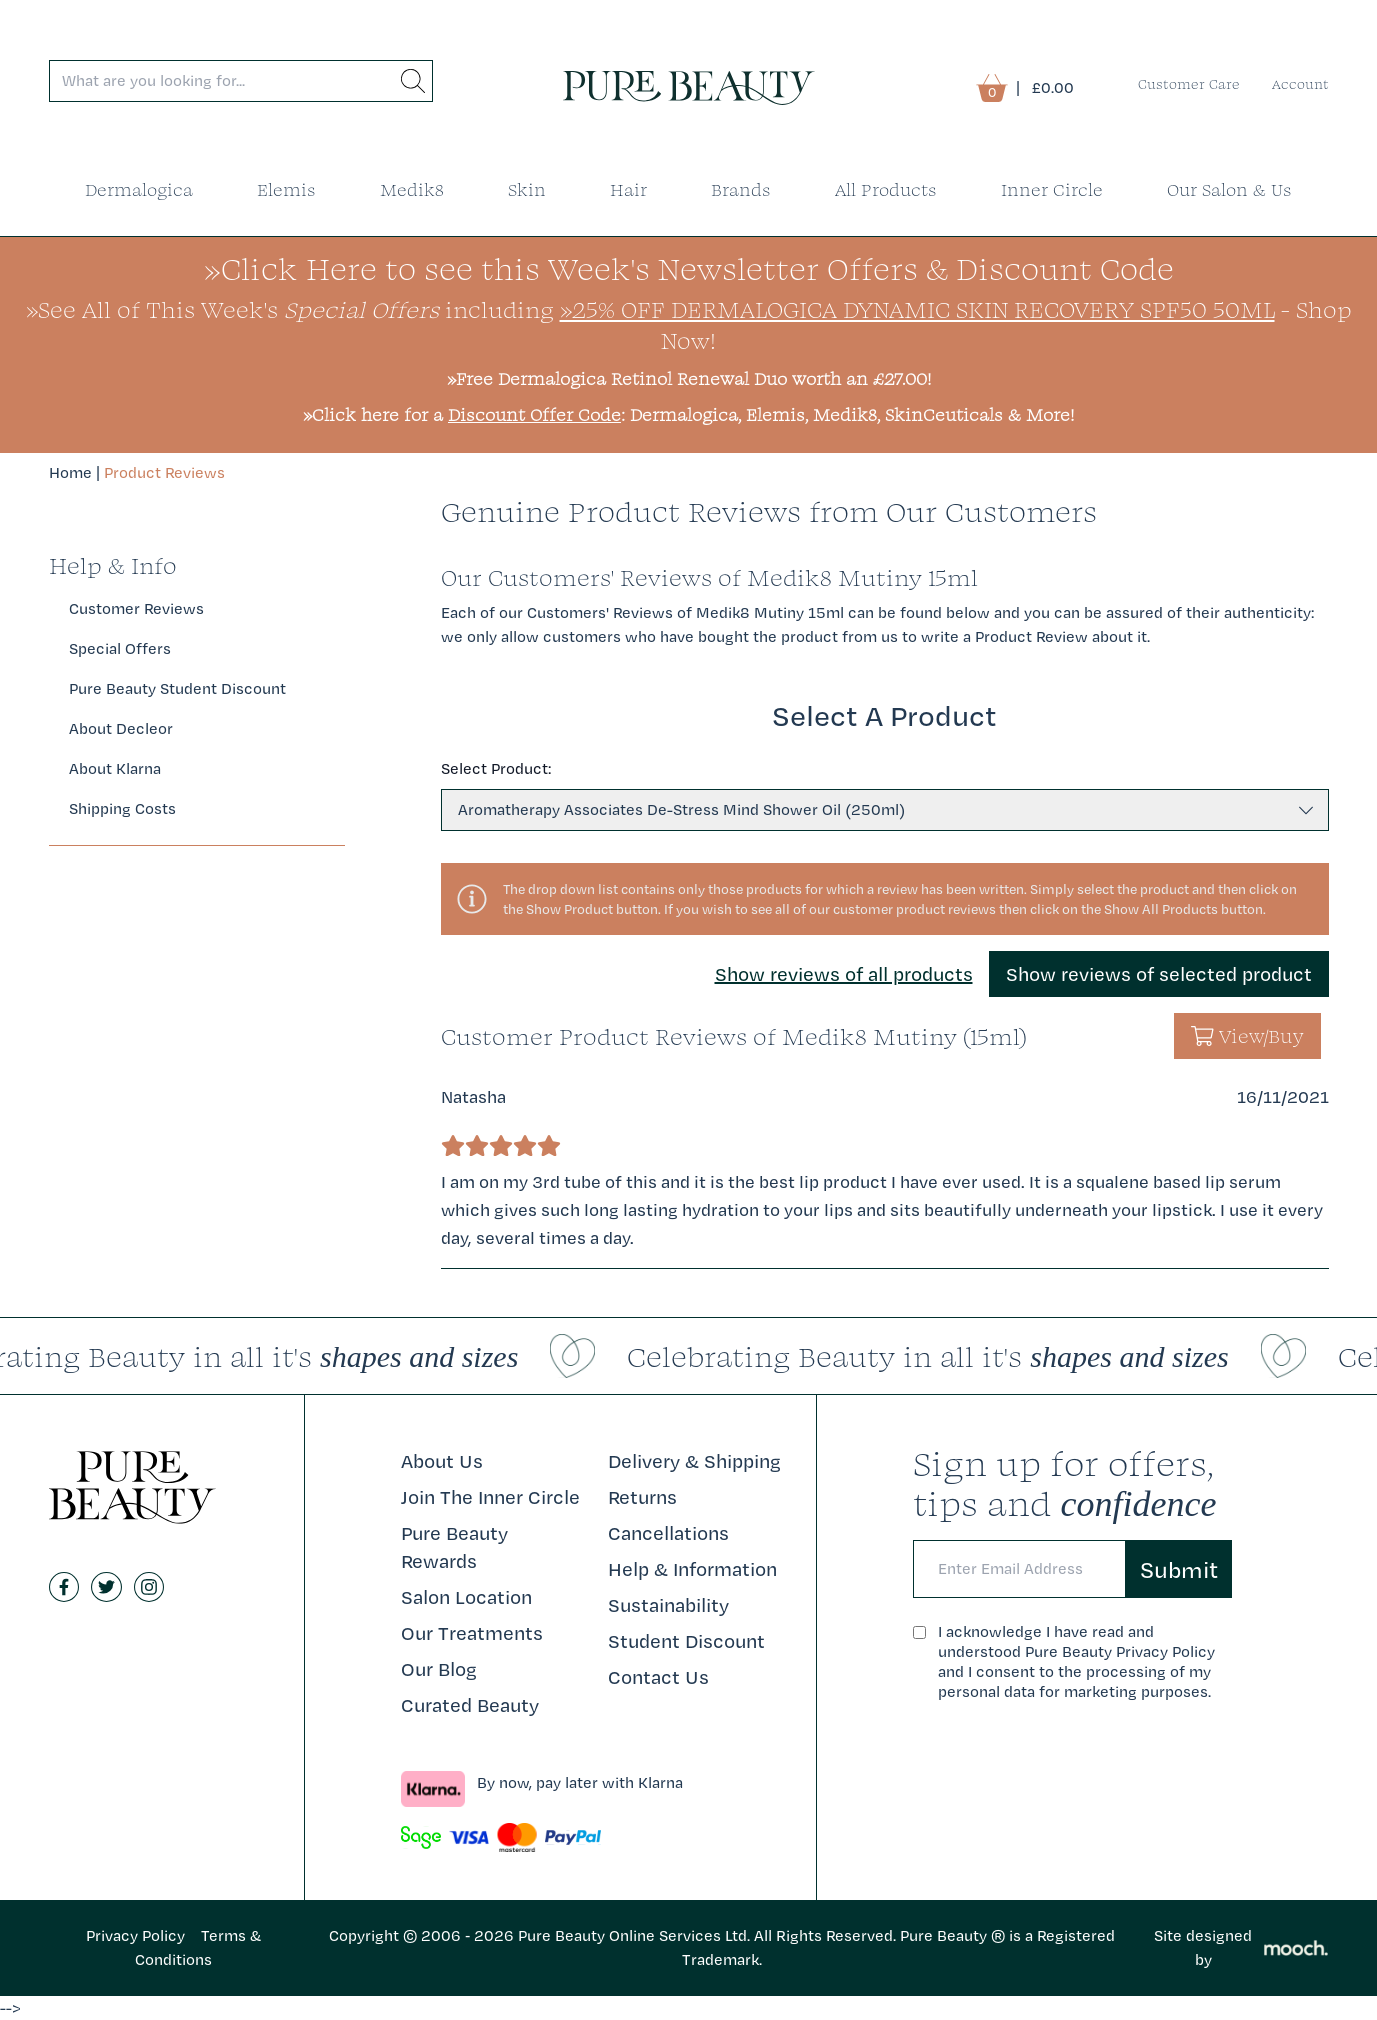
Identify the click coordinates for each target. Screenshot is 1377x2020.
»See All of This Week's (232, 309)
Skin (527, 189)
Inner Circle (1052, 189)
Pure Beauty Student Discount (177, 688)
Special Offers (120, 648)
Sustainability (668, 1605)
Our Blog (439, 1669)
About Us (442, 1461)
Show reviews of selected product (1159, 974)
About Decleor (121, 728)
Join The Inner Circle (490, 1497)
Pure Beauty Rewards (454, 1547)
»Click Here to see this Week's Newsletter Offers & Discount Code (689, 268)
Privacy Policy (135, 1935)
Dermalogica (139, 189)
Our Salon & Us (1229, 189)
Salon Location (466, 1597)
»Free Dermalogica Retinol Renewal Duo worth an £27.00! (689, 378)
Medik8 (412, 189)
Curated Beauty (470, 1705)
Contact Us (658, 1677)
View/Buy (1247, 1036)
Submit (1179, 1569)
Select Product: (496, 768)
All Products (886, 189)
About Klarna (115, 768)
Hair (628, 189)
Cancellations (668, 1533)
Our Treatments (472, 1633)
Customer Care (1189, 84)
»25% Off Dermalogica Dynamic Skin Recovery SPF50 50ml (917, 309)
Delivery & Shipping (694, 1461)
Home (70, 472)
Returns (642, 1497)
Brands (741, 189)
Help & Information (692, 1569)
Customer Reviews (136, 608)
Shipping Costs (122, 808)
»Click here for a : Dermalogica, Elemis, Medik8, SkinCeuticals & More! (688, 414)
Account (1300, 84)
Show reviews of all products (844, 974)
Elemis (286, 189)
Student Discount (686, 1641)
